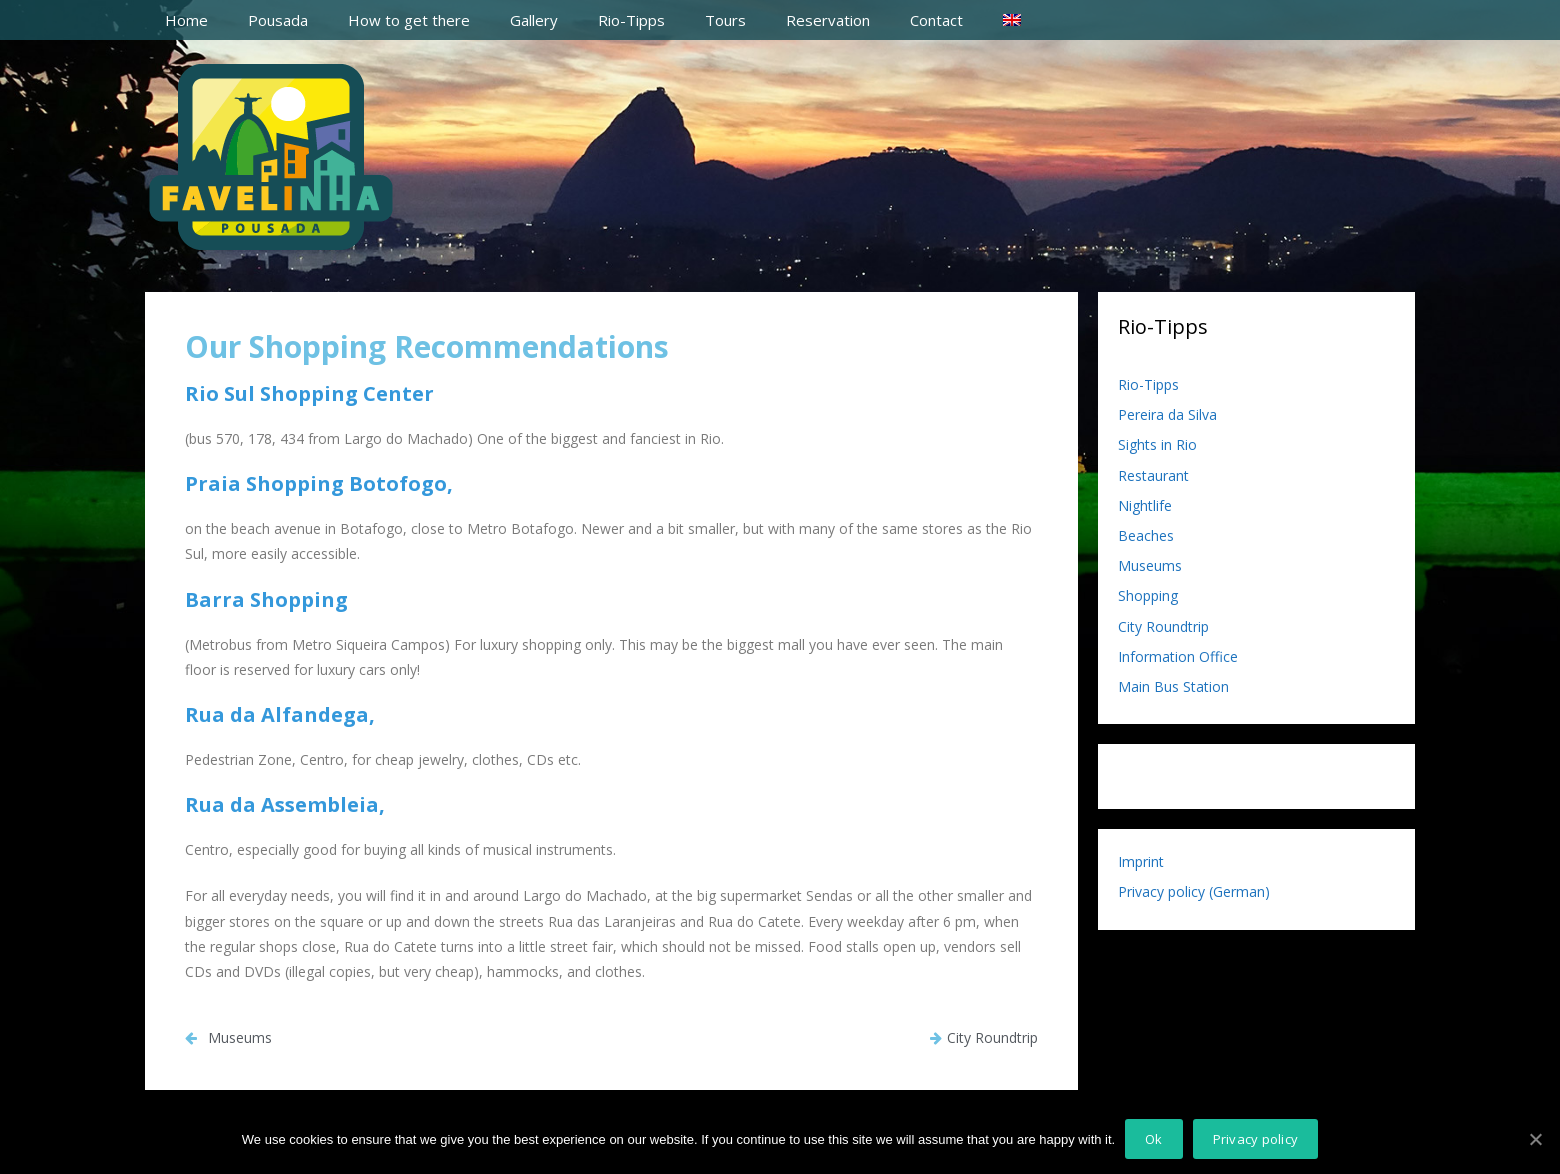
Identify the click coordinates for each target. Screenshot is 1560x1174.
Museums (1150, 565)
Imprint (1141, 861)
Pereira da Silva (1167, 414)
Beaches (1146, 535)
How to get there (409, 20)
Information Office (1178, 656)
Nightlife (1145, 505)
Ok (1154, 1139)
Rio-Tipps (631, 20)
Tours (725, 20)
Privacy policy (1256, 1139)
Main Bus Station (1173, 686)
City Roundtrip (1163, 626)
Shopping (1148, 595)
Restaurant (1153, 475)
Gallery (534, 20)
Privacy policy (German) (1194, 891)
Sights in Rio (1157, 444)
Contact (936, 20)
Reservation (828, 20)
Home (186, 20)
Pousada (278, 20)
